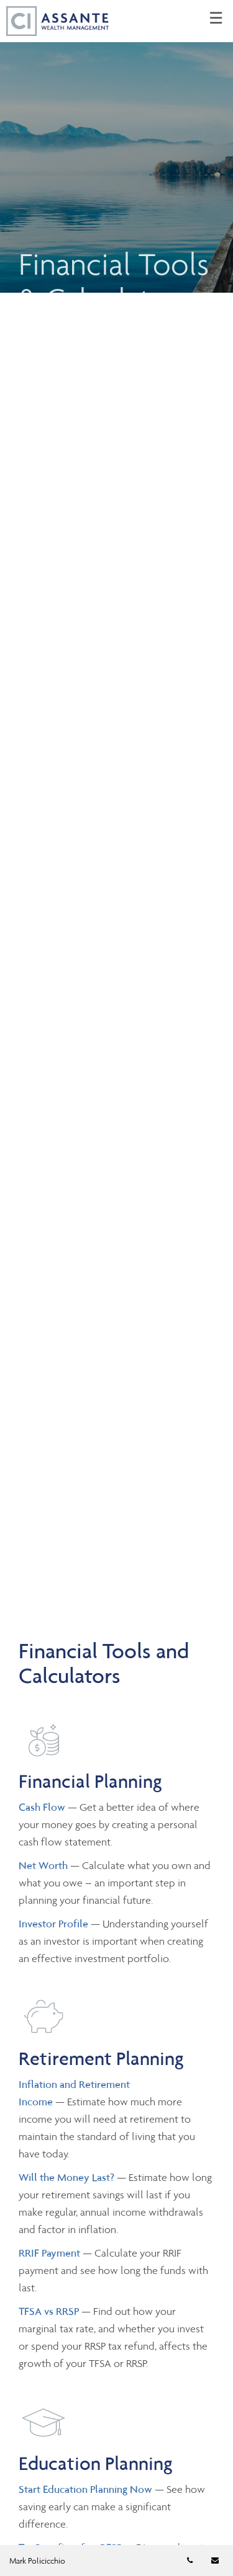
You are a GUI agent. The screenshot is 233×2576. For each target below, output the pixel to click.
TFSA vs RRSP (50, 2311)
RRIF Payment (49, 2253)
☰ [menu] (216, 18)
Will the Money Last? (66, 2177)
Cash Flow (43, 1807)
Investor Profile (55, 1923)
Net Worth (44, 1865)
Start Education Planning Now (85, 2489)
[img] (116, 146)
